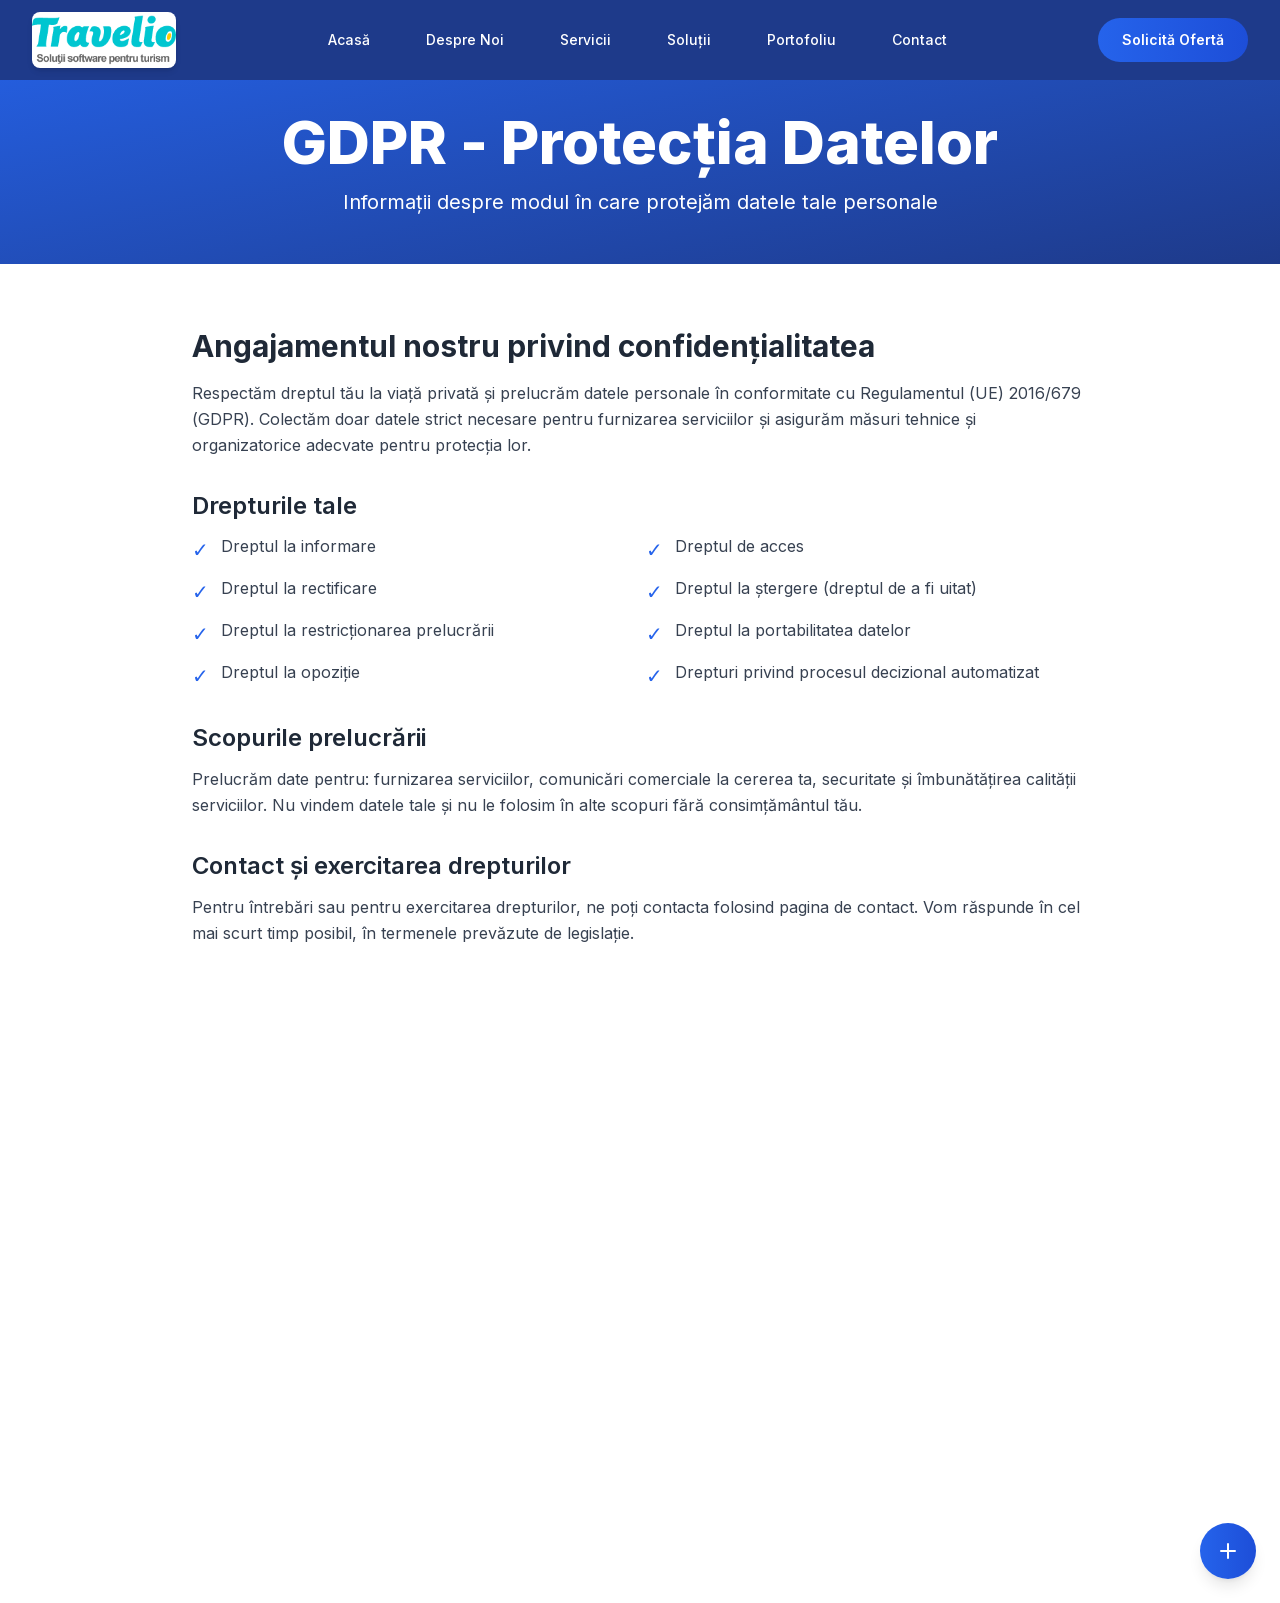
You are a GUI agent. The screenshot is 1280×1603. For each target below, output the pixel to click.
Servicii (585, 39)
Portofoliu (801, 39)
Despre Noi (465, 39)
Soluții (689, 39)
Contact (919, 39)
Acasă (349, 39)
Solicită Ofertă (1173, 39)
